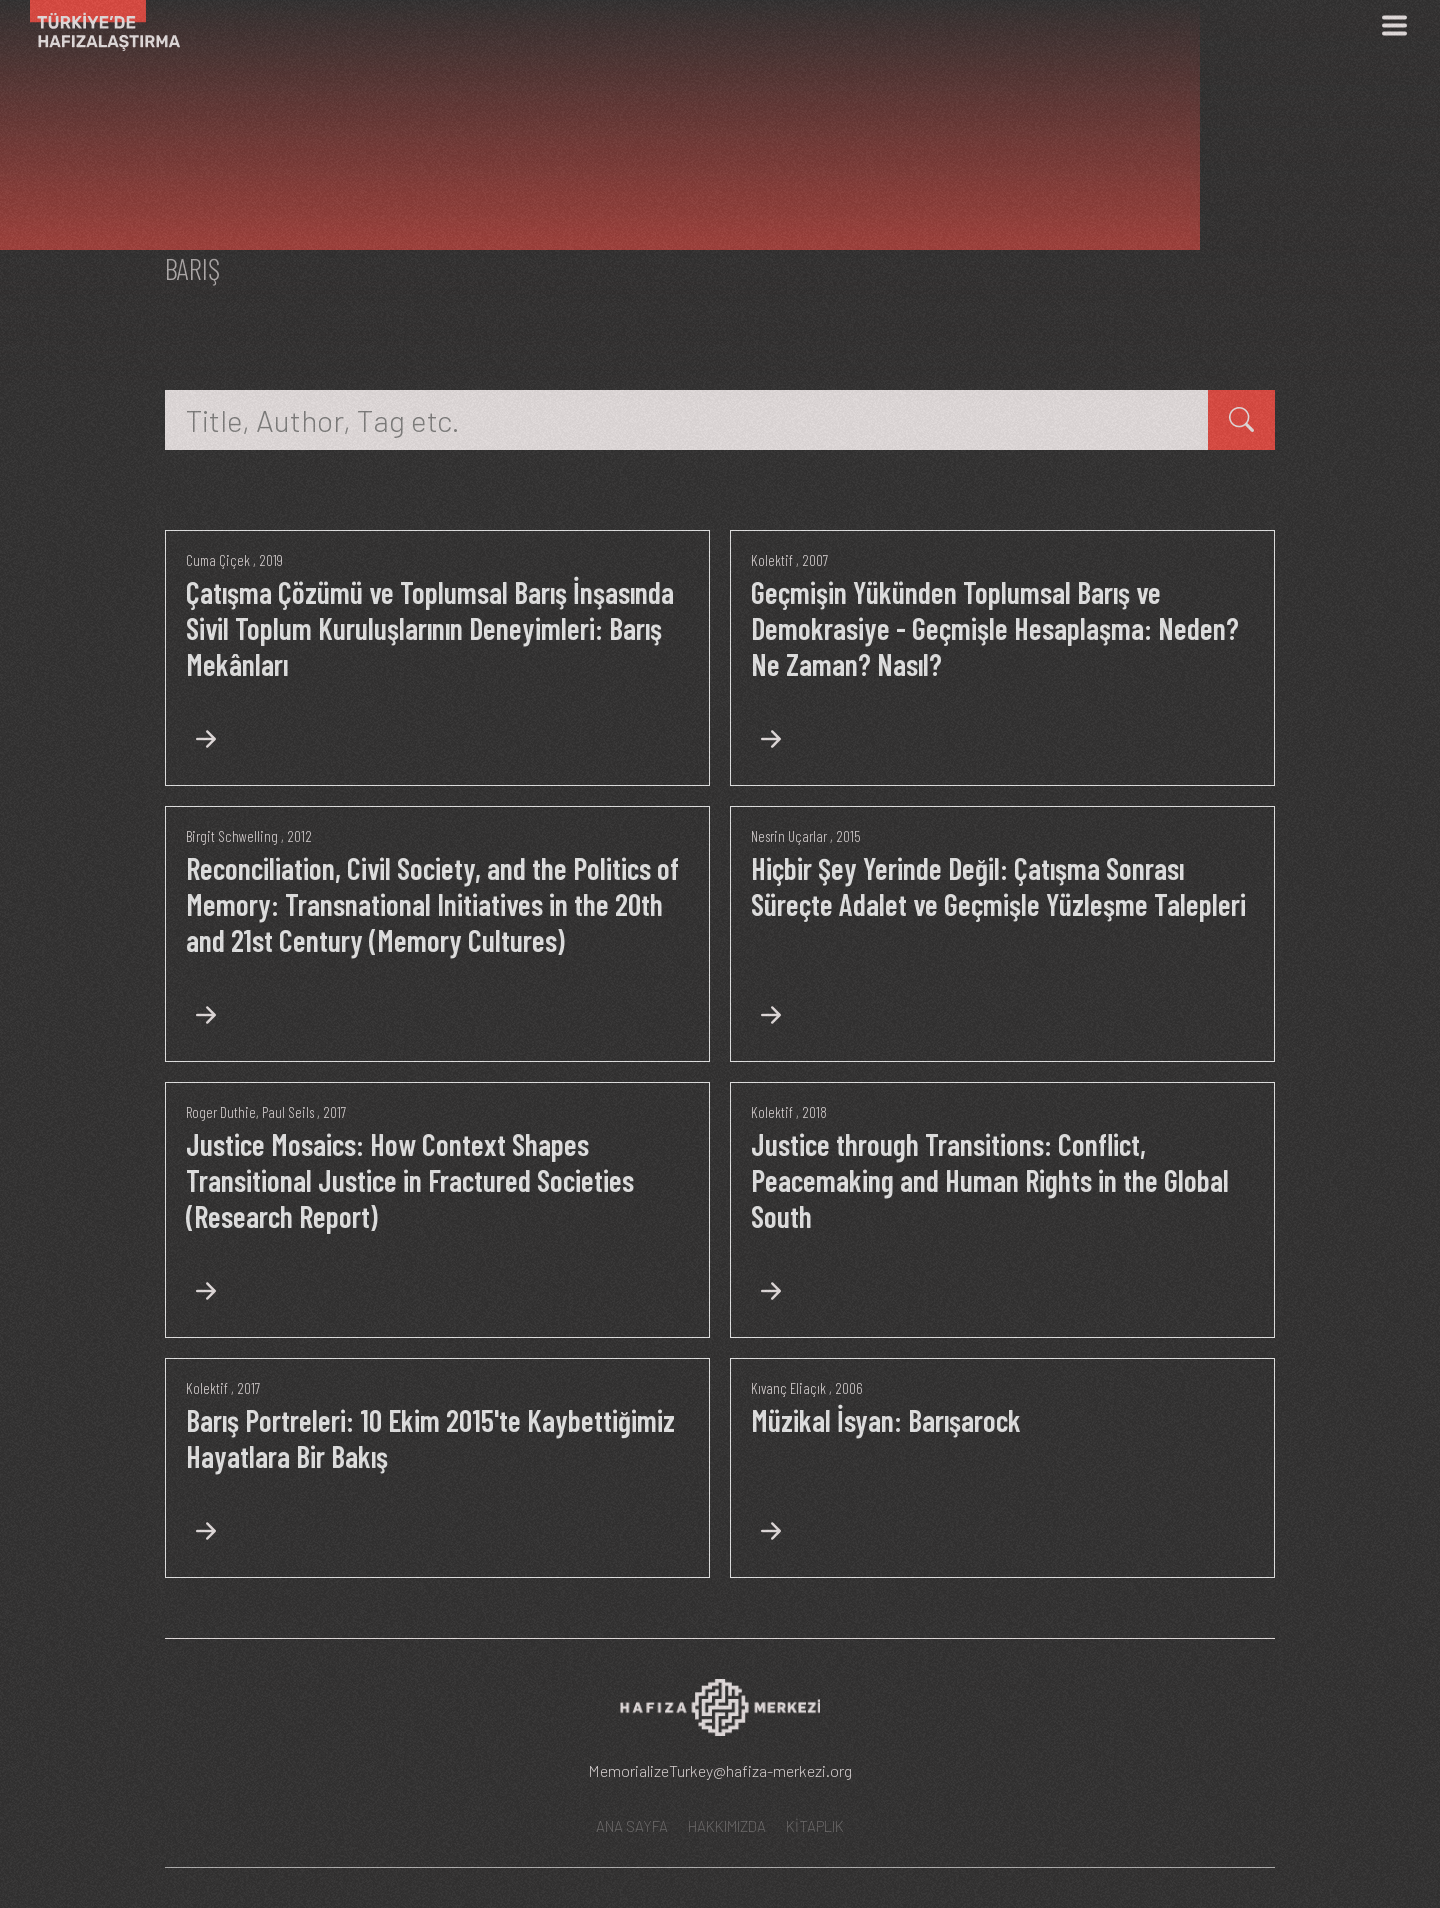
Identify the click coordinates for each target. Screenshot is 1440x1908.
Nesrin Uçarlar (789, 836)
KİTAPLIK (815, 1826)
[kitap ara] (1241, 420)
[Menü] (1394, 25)
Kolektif (772, 560)
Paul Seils (288, 1112)
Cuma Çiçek (218, 560)
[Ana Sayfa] (97, 25)
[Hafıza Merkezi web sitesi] (720, 1714)
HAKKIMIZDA (727, 1826)
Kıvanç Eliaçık (788, 1388)
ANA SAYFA (632, 1826)
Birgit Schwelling (232, 836)
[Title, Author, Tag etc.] (687, 420)
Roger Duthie (221, 1112)
